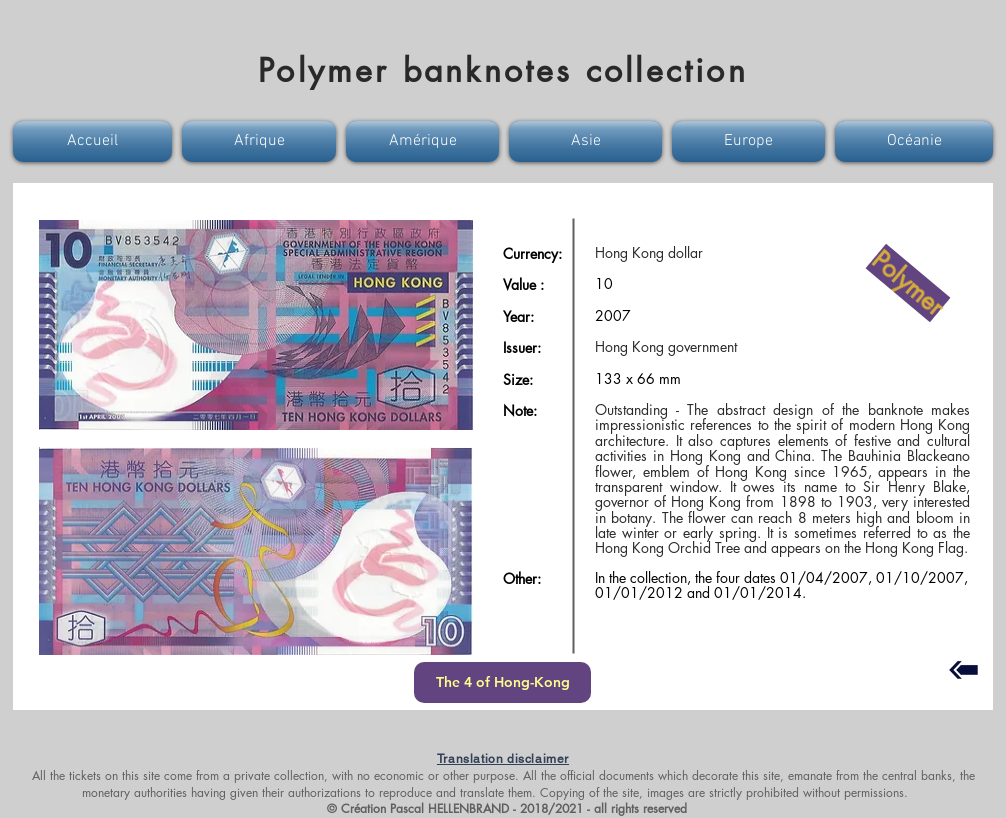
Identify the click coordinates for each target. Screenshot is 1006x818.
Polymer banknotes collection (503, 70)
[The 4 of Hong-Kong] (502, 682)
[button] (95, 141)
